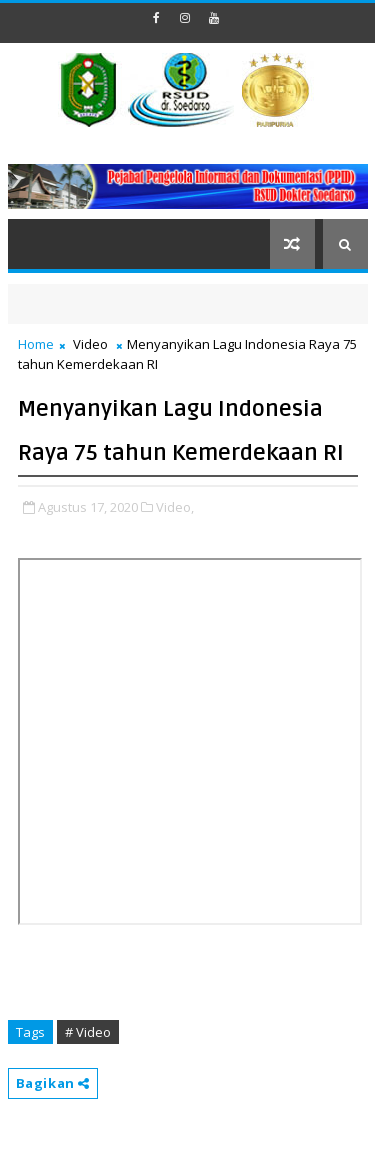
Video (90, 344)
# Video (88, 1032)
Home (36, 344)
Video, (175, 507)
